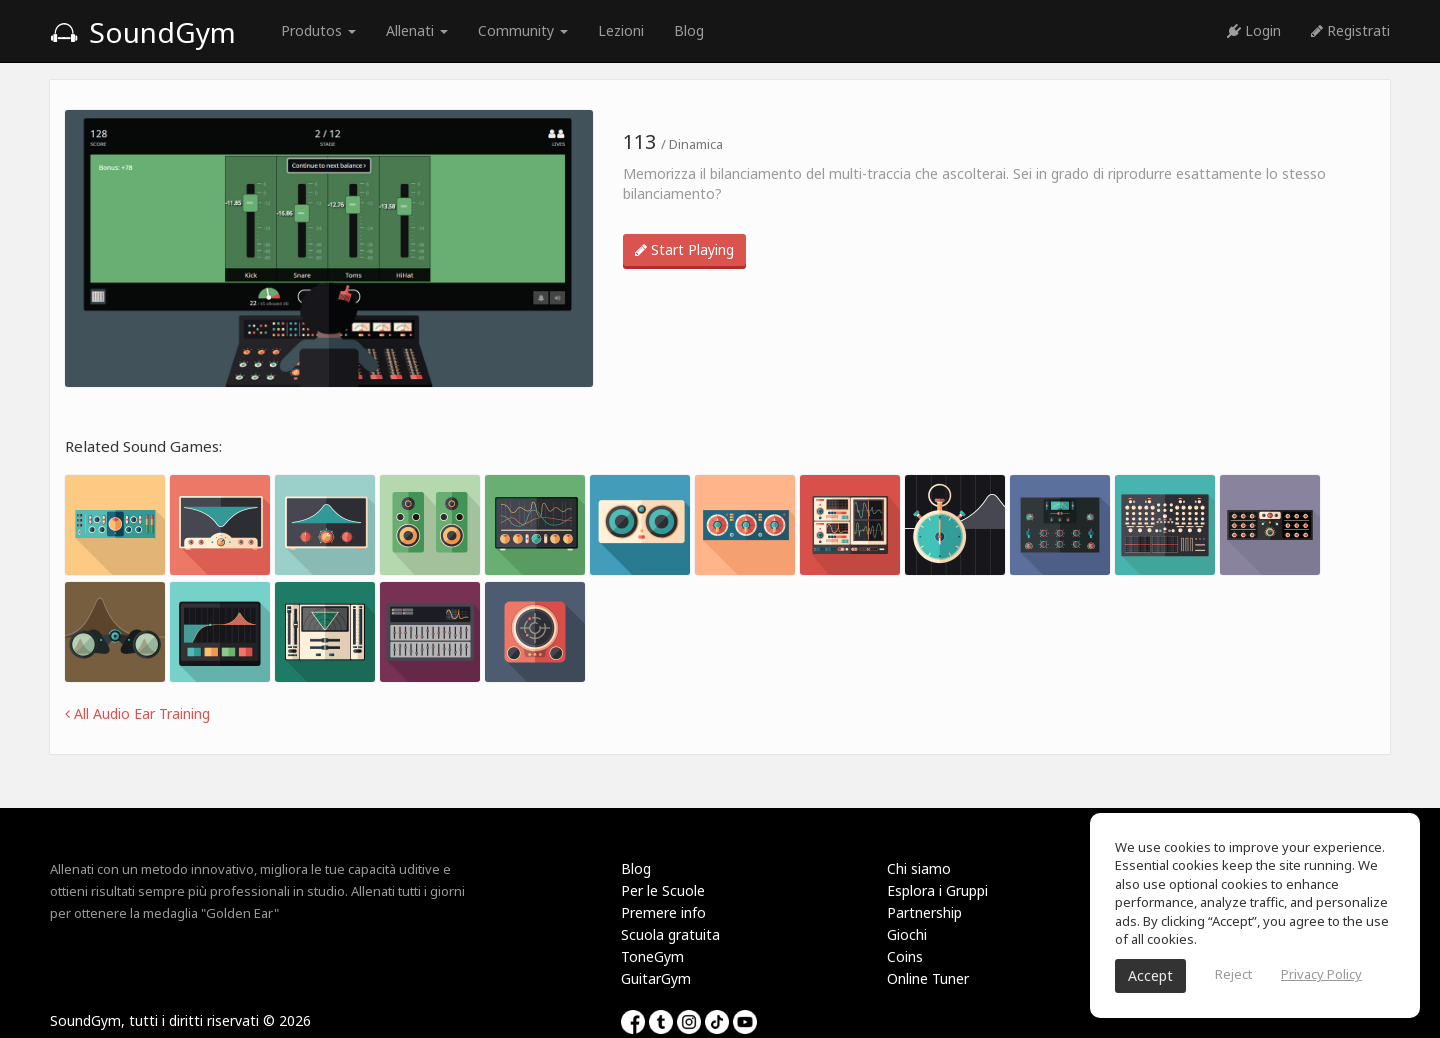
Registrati (1350, 30)
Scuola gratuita (670, 934)
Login (1254, 30)
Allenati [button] (417, 30)
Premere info (663, 912)
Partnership (924, 912)
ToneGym (652, 956)
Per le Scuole (663, 890)
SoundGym (143, 32)
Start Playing (684, 249)
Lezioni (621, 30)
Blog (689, 30)
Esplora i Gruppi (937, 890)
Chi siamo (919, 868)
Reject (1233, 974)
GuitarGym (656, 978)
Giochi (907, 934)
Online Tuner (928, 978)
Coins (905, 956)
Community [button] (523, 30)
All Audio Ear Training (137, 713)
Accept (1150, 975)
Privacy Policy (1321, 974)
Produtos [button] (318, 30)
